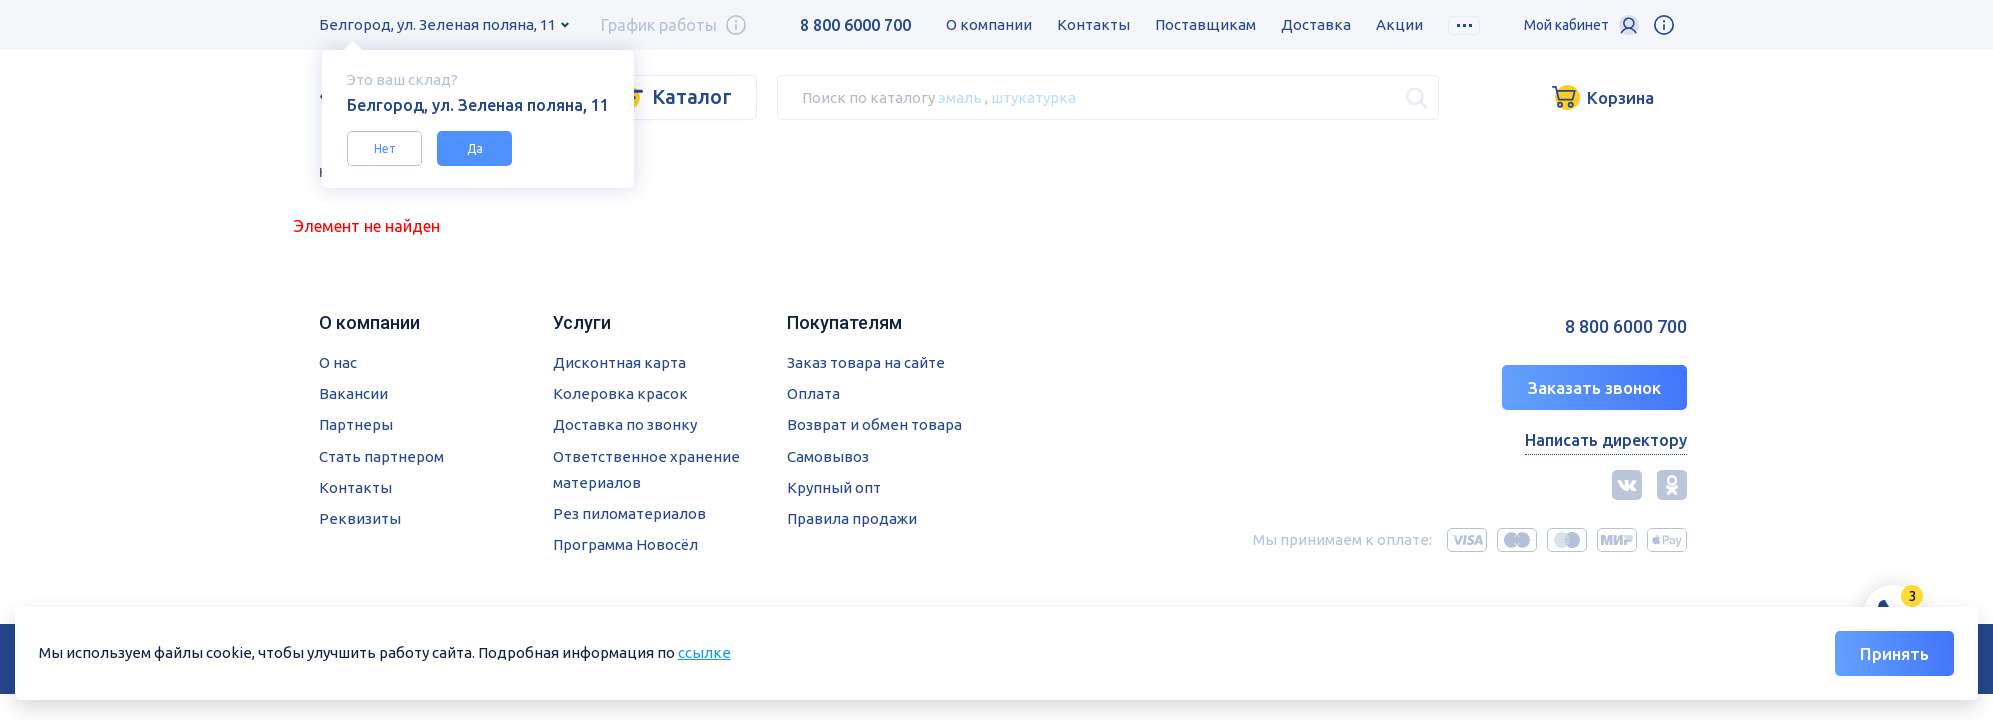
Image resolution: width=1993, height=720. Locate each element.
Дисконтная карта (619, 362)
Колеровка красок (620, 393)
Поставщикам (1205, 24)
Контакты (1093, 24)
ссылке (704, 652)
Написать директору (1606, 440)
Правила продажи (852, 518)
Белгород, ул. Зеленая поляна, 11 (437, 24)
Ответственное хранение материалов (646, 469)
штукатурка (1033, 96)
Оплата (813, 393)
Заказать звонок (1594, 387)
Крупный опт (834, 487)
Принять (1894, 653)
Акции (1399, 24)
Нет (385, 148)
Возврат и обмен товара (874, 424)
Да (475, 148)
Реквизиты (360, 518)
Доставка (1316, 24)
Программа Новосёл (625, 544)
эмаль (960, 96)
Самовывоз (828, 456)
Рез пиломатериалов (629, 513)
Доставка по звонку (625, 424)
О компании (989, 24)
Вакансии (353, 393)
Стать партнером (381, 456)
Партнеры (356, 424)
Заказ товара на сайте (866, 362)
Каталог (692, 96)
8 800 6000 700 (855, 25)
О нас (338, 362)
